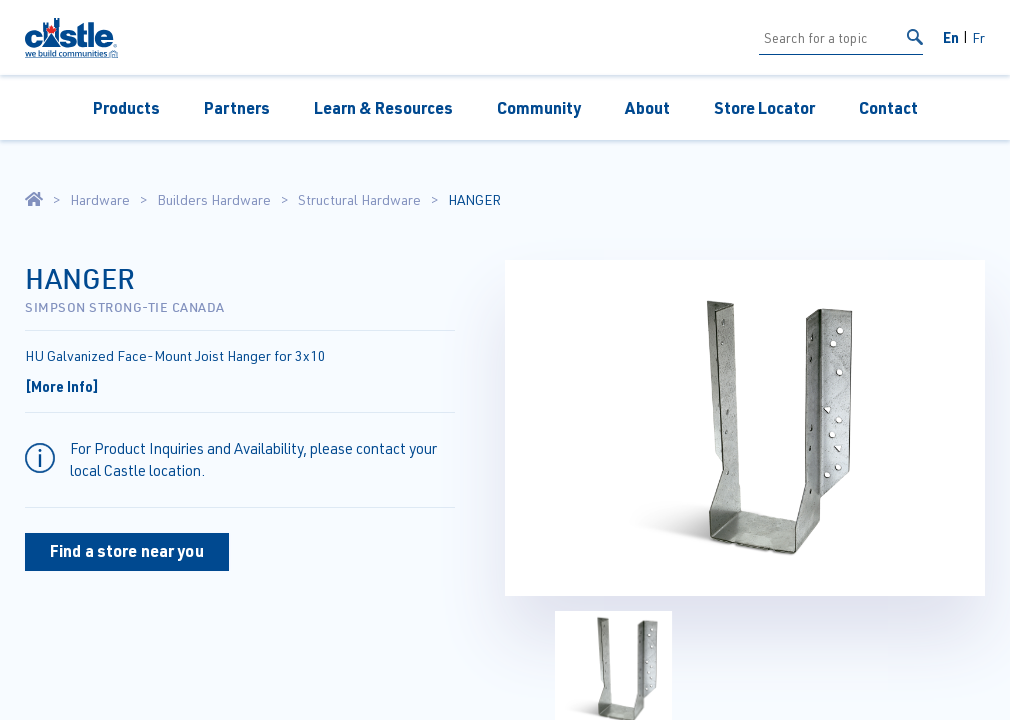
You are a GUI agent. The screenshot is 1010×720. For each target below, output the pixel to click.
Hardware (100, 200)
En (951, 37)
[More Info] (62, 386)
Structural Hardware (359, 200)
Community (539, 107)
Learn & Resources (383, 107)
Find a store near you (127, 550)
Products (126, 107)
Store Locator (764, 107)
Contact (888, 107)
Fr (978, 37)
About (647, 107)
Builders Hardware (214, 200)
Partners (237, 107)
